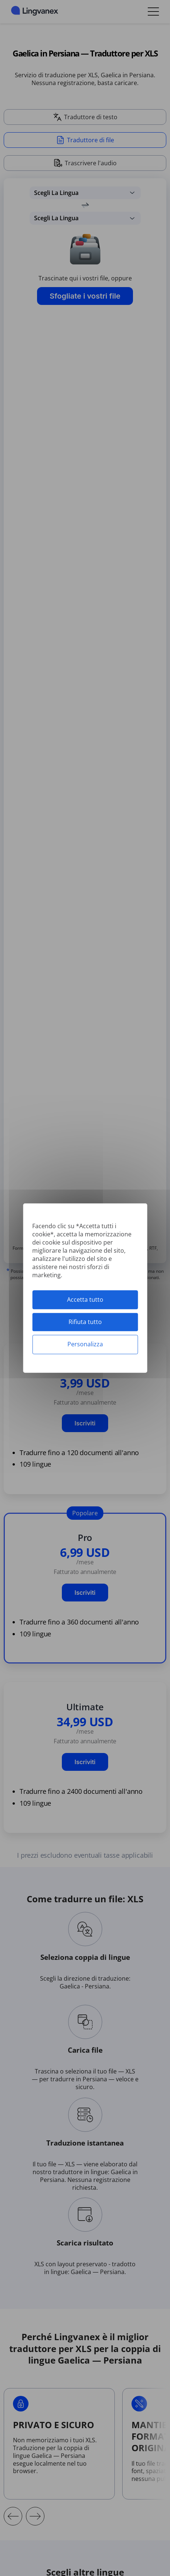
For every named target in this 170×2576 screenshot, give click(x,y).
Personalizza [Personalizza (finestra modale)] (85, 1344)
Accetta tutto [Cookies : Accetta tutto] (85, 1299)
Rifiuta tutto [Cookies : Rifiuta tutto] (85, 1322)
